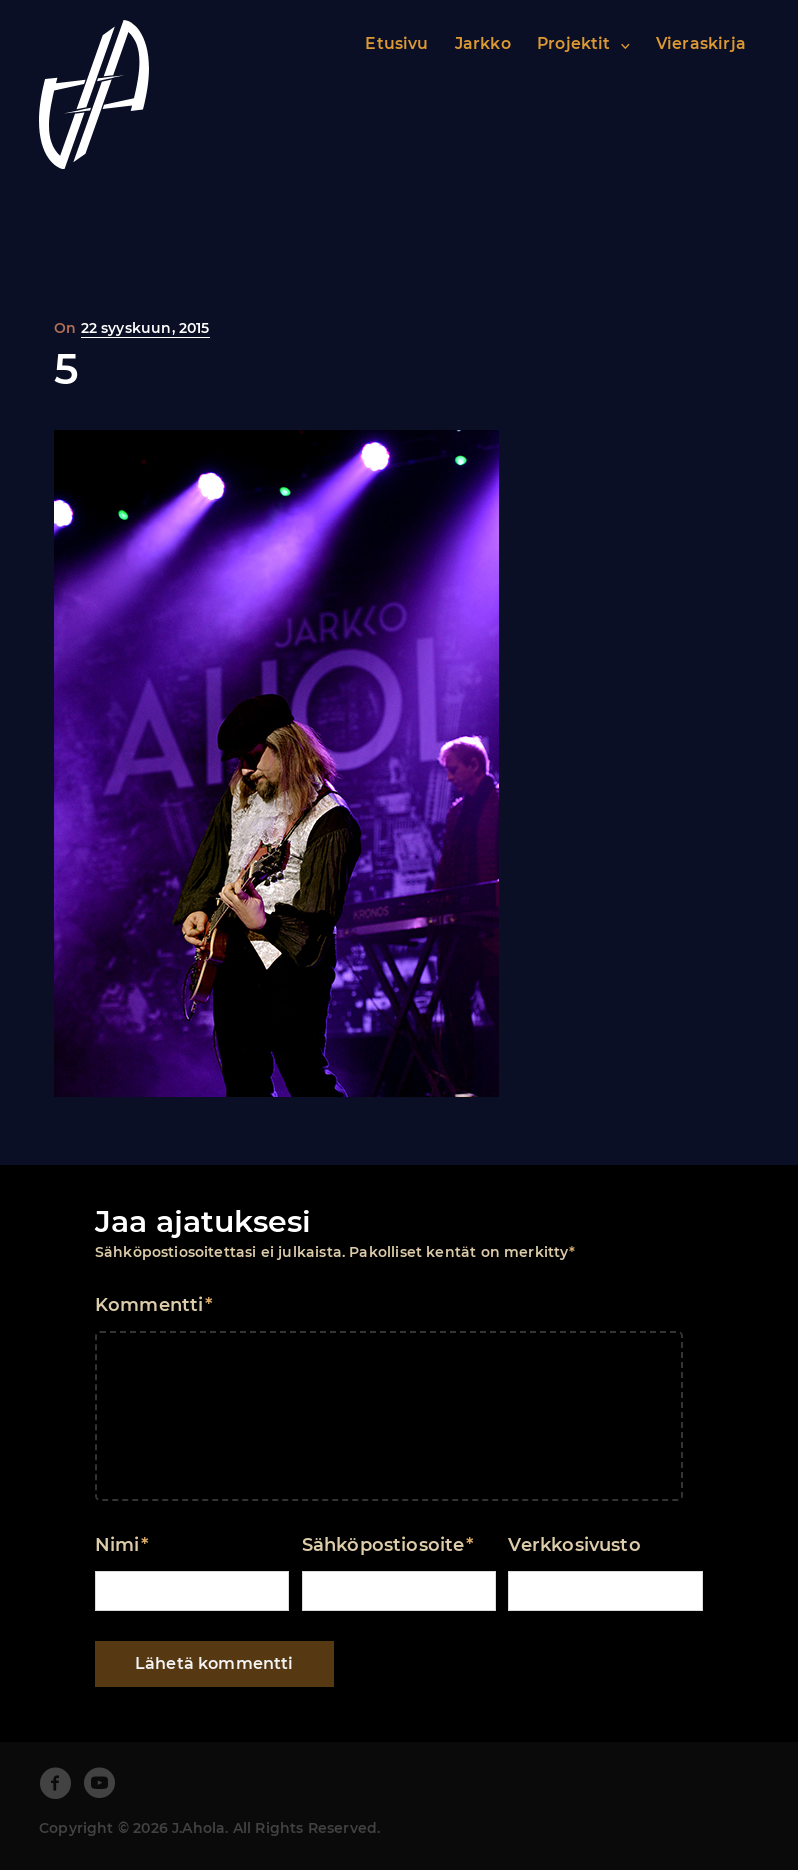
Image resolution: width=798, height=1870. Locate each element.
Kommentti (153, 1305)
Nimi (121, 1545)
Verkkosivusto (574, 1545)
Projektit (574, 43)
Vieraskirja (701, 43)
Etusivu (396, 43)
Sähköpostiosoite (387, 1545)
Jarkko (483, 43)
